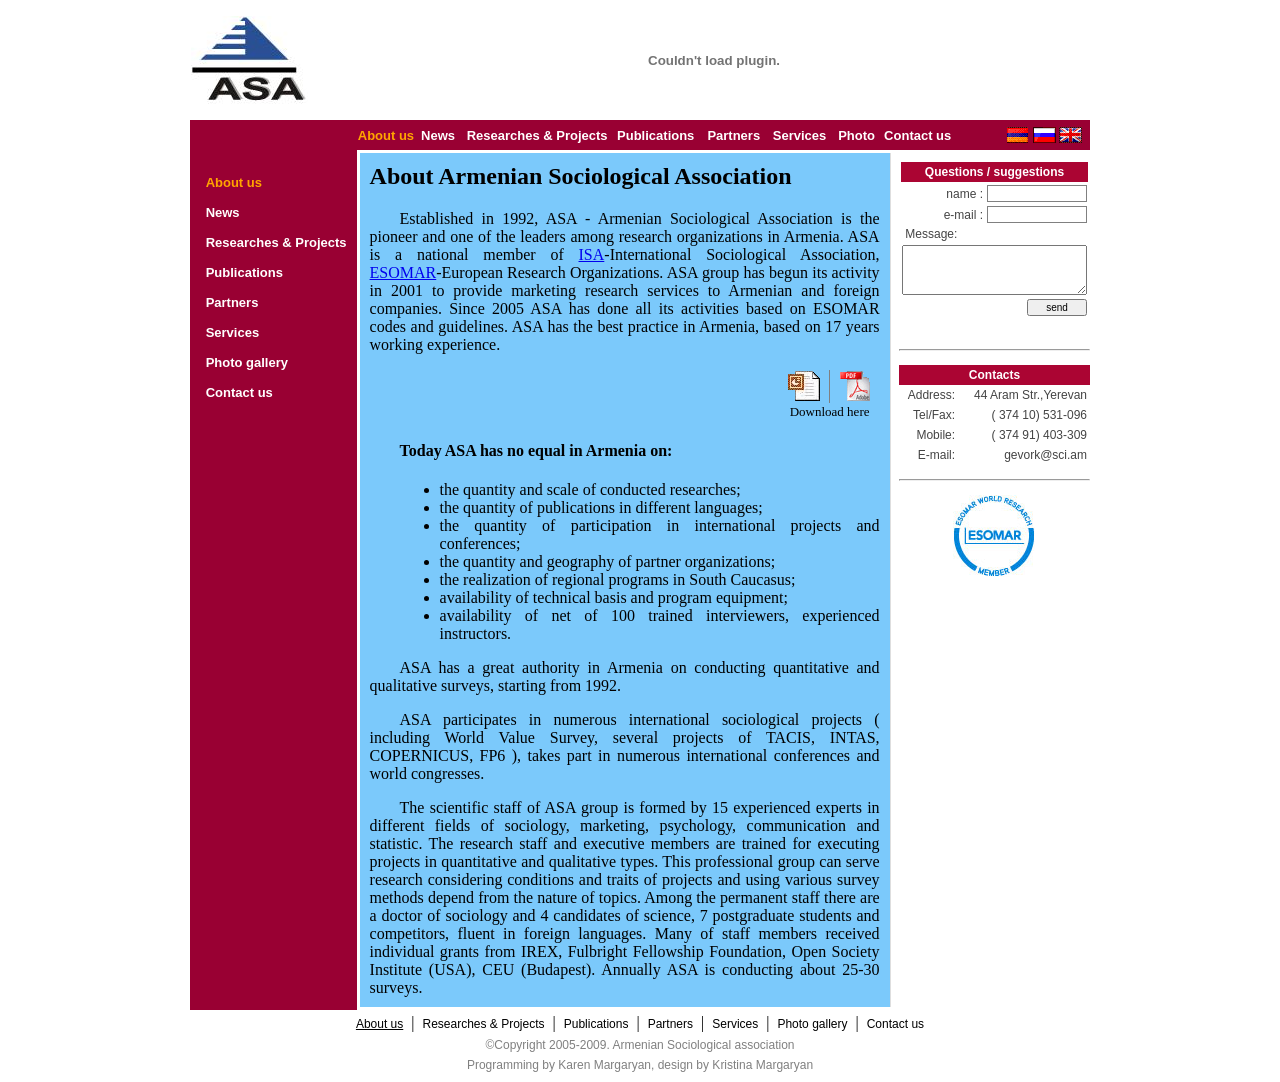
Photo (856, 135)
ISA (592, 254)
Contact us (917, 135)
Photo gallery (247, 362)
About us (386, 135)
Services (800, 135)
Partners (733, 135)
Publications (655, 135)
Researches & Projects (537, 135)
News (438, 135)
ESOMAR (403, 272)
